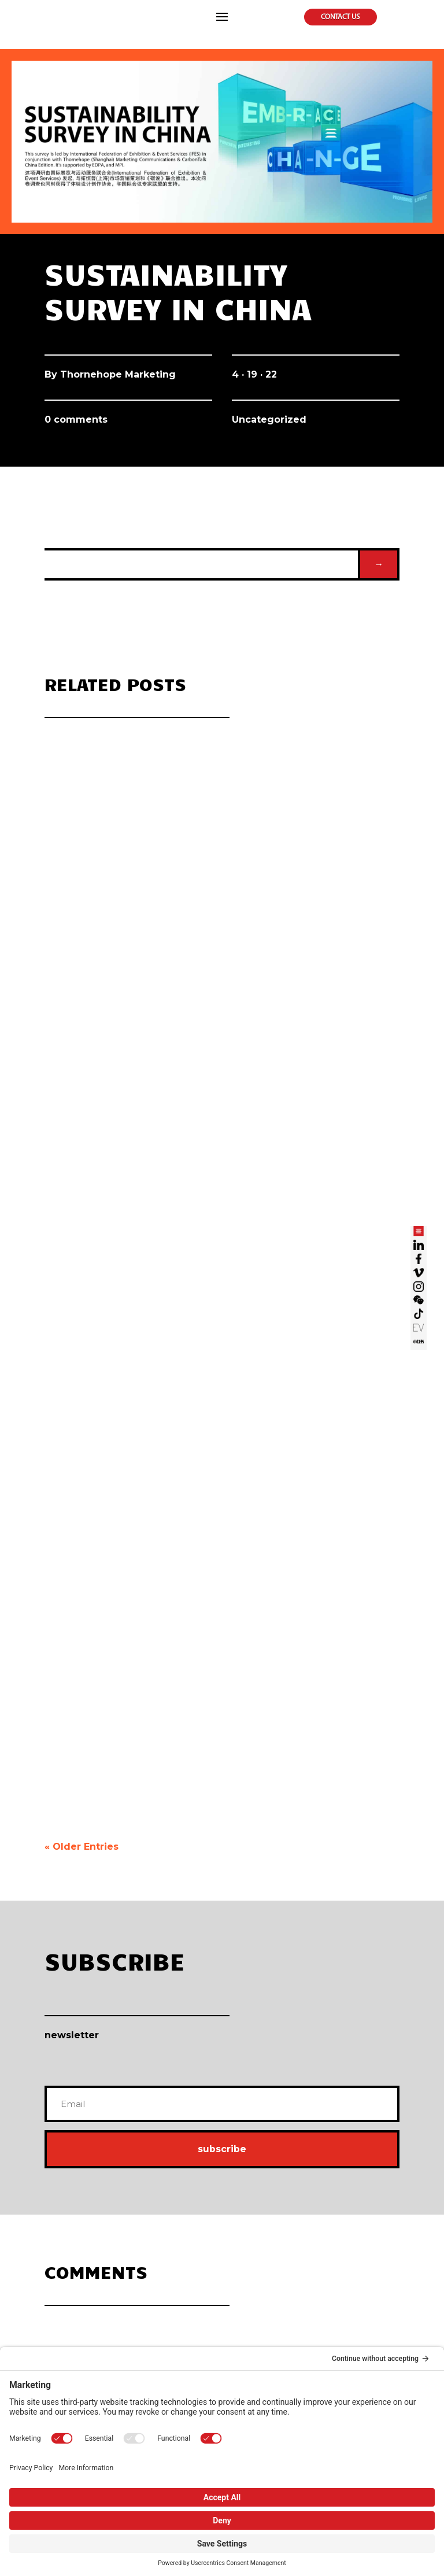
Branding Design (189, 2248)
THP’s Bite (305, 2337)
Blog (299, 2318)
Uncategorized (269, 419)
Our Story (56, 2228)
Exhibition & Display (318, 2228)
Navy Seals (58, 2267)
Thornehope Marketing (118, 374)
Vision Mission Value (69, 2248)
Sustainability (185, 2337)
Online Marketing (66, 2318)
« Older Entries (82, 1637)
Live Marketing (312, 2208)
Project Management (319, 2267)
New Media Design (192, 2267)
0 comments (76, 419)
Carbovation (184, 2318)
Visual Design (185, 2208)
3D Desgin (182, 2228)
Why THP (55, 2208)
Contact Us (340, 17)
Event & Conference (318, 2248)
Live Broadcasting (66, 2337)
